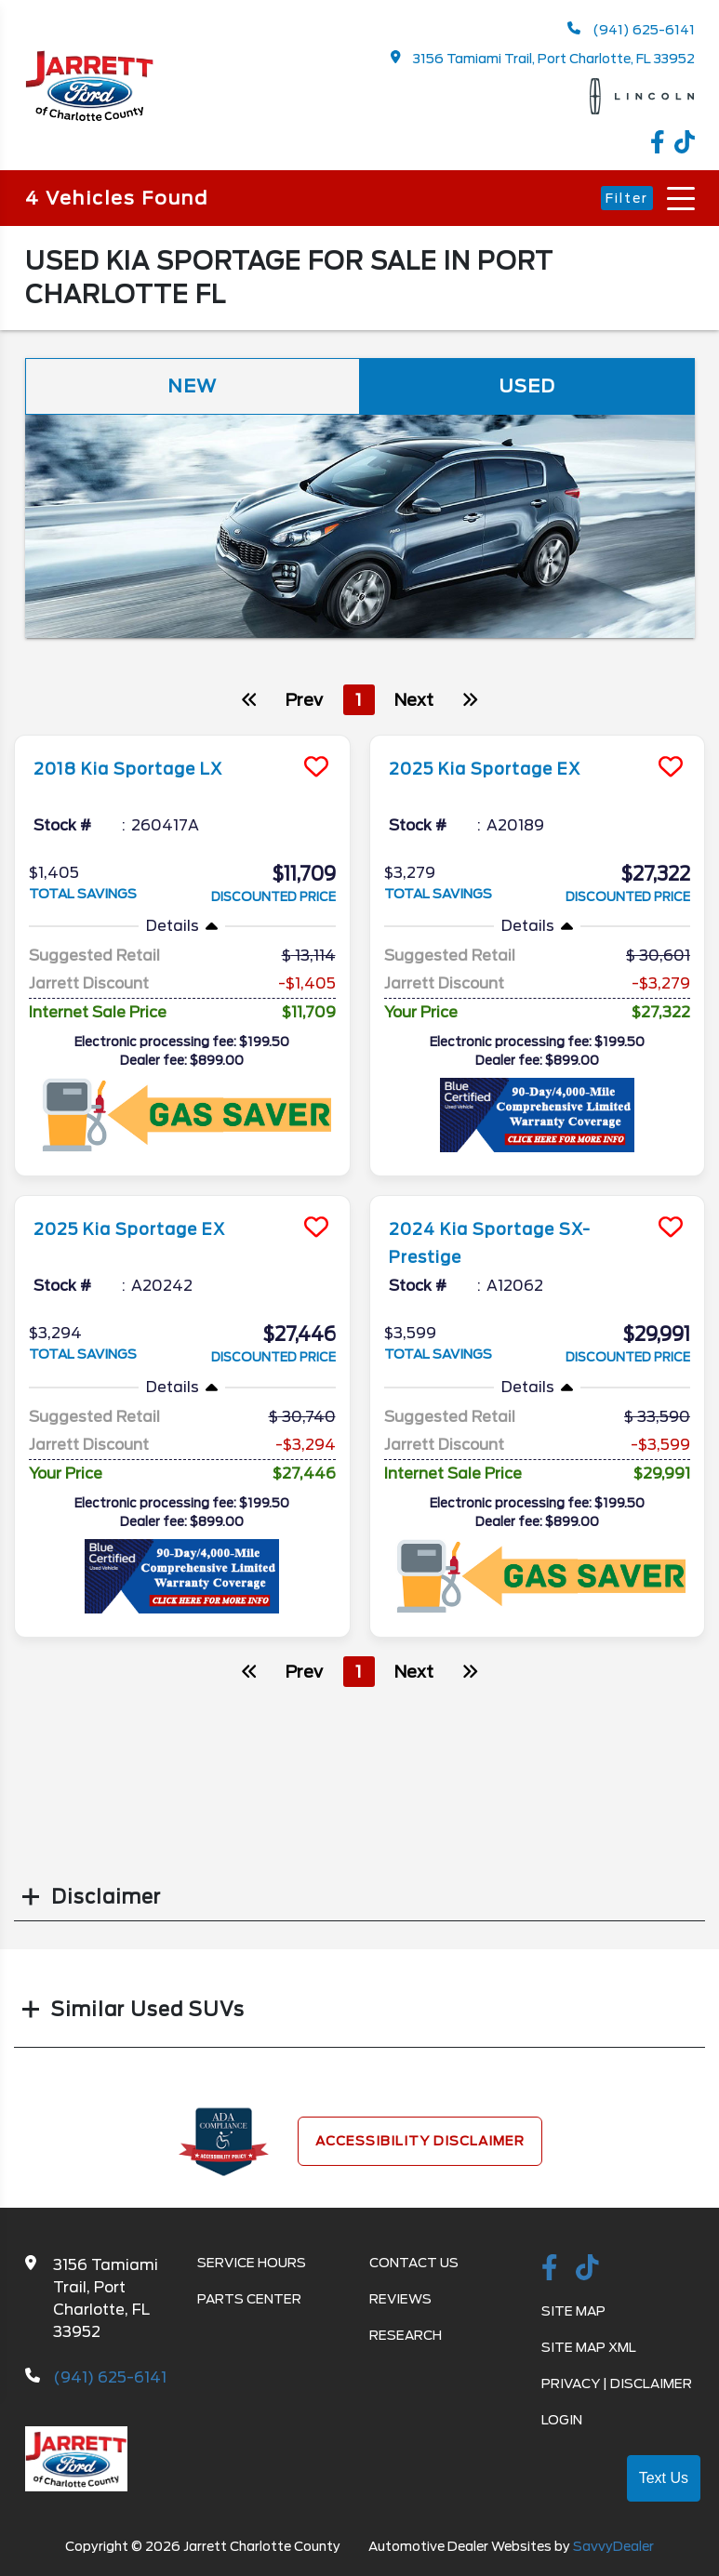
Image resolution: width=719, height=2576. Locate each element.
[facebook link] (662, 144)
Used (527, 387)
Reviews (400, 2300)
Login (561, 2421)
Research (405, 2337)
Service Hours (251, 2264)
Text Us (663, 2478)
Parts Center (249, 2300)
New (192, 387)
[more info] (182, 739)
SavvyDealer (613, 2548)
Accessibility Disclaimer (420, 2142)
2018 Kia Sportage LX (143, 769)
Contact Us (414, 2264)
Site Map (573, 2312)
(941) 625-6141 (631, 29)
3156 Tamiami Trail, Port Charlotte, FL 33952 (543, 58)
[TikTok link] (684, 144)
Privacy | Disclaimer (616, 2385)
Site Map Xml (588, 2349)
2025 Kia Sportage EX (501, 769)
